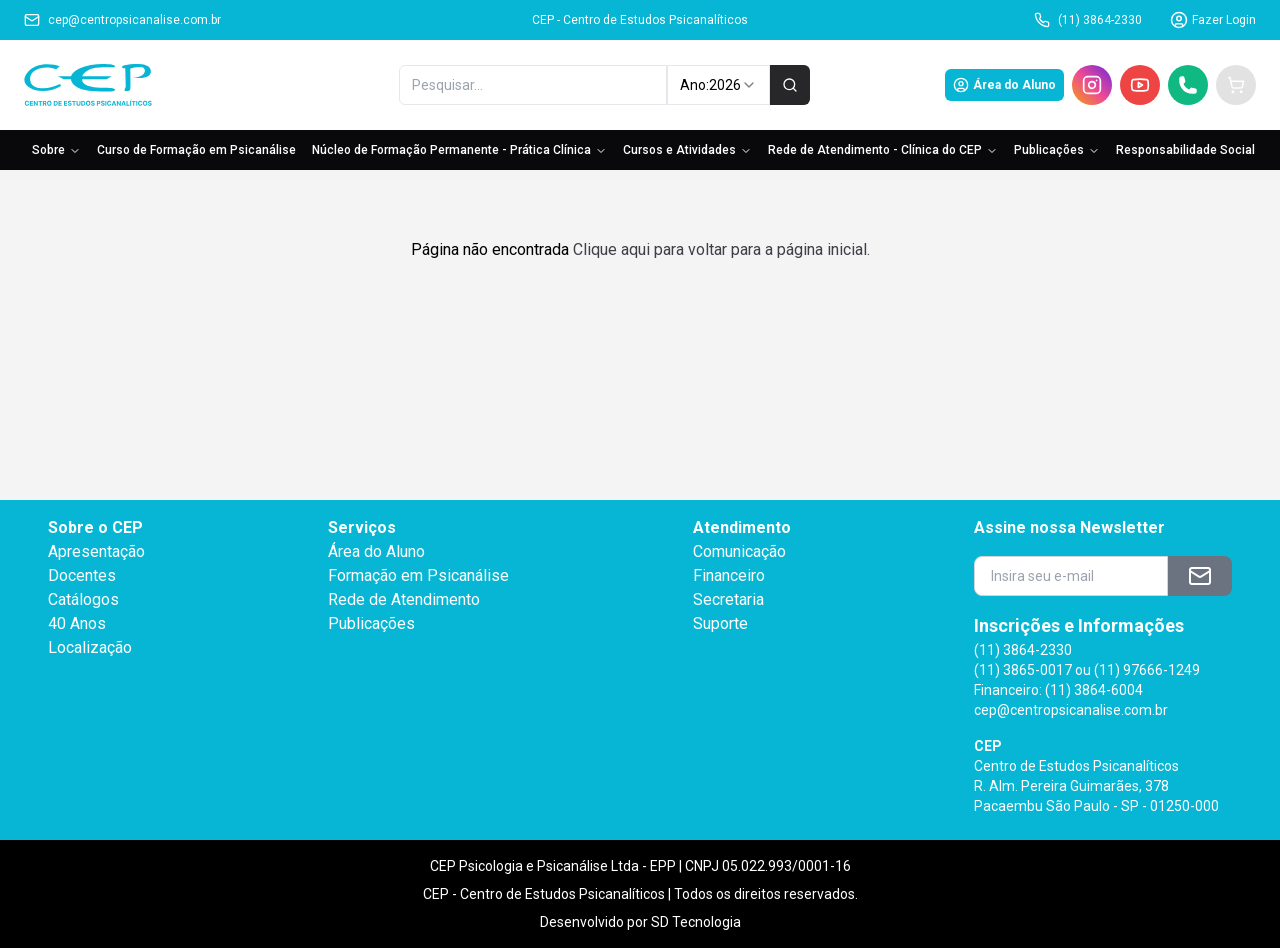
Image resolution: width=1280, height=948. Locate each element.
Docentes (82, 575)
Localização (90, 647)
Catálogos (83, 599)
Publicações (1057, 150)
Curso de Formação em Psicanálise (196, 150)
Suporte (720, 623)
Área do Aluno (1004, 85)
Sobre (56, 150)
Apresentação (96, 551)
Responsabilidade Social (1185, 150)
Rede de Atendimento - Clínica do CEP (883, 150)
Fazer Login (1213, 20)
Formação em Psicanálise (418, 575)
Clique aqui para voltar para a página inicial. (721, 249)
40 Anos (77, 623)
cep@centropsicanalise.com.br (122, 20)
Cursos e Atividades (687, 150)
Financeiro (729, 575)
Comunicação (739, 551)
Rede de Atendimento (404, 599)
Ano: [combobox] (718, 85)
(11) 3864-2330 (1088, 20)
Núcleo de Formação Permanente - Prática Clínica (459, 150)
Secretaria (728, 599)
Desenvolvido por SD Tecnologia (640, 922)
